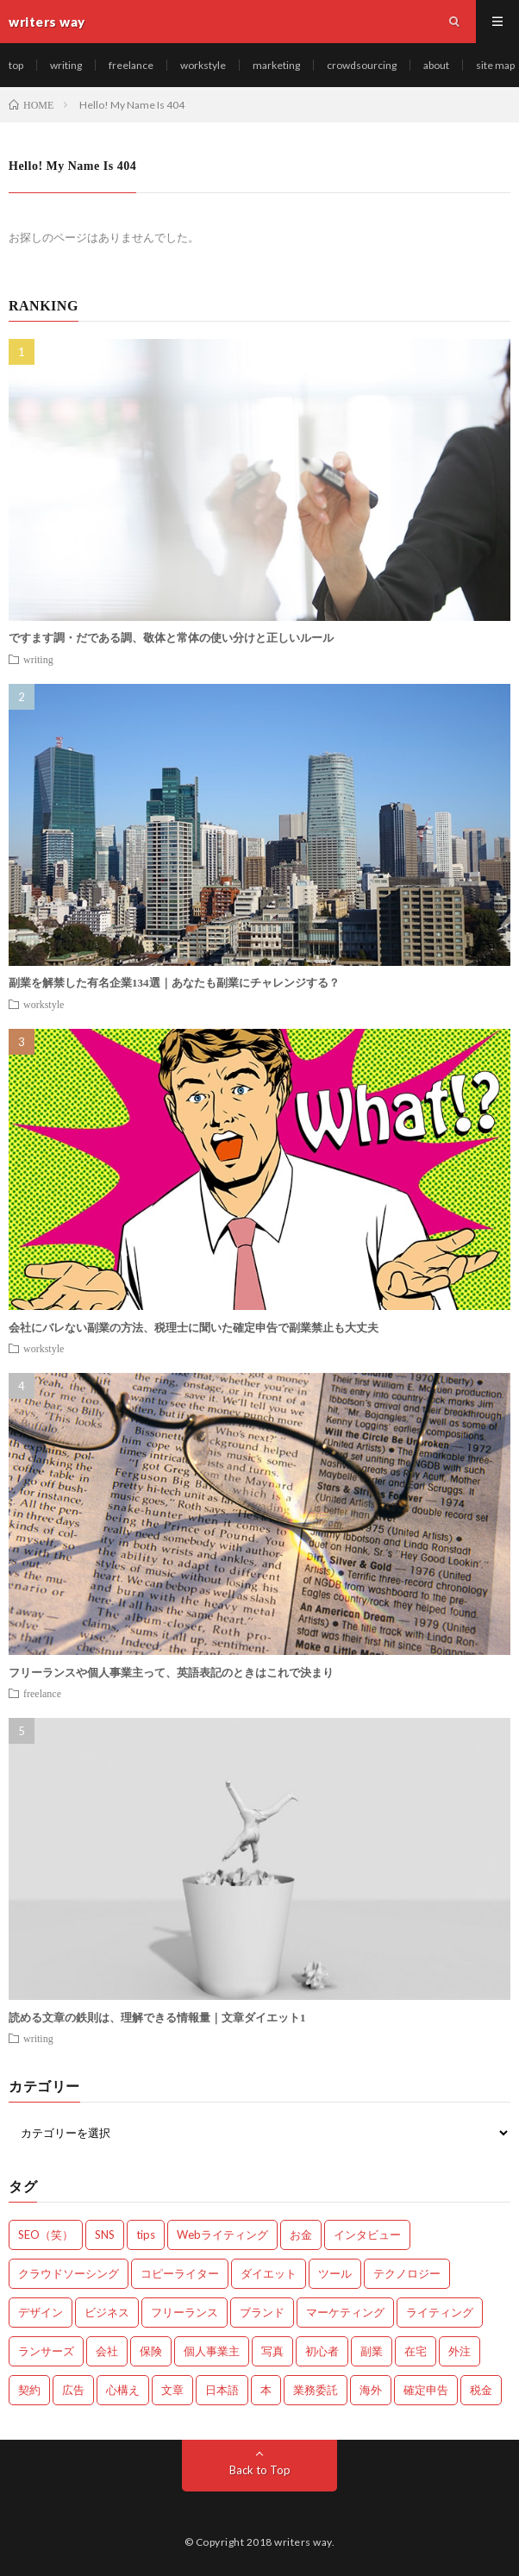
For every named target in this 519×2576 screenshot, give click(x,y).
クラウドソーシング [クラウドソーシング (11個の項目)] (68, 2273)
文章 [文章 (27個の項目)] (172, 2390)
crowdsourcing (362, 65)
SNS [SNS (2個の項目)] (105, 2234)
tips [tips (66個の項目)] (145, 2234)
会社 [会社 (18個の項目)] (107, 2351)
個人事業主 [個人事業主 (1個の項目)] (212, 2351)
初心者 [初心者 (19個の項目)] (322, 2351)
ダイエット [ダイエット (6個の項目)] (269, 2273)
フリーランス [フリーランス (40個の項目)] (184, 2312)
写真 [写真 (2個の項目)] (272, 2351)
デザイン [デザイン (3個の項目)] (40, 2312)
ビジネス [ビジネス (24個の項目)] (106, 2312)
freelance (131, 65)
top (16, 65)
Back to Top (260, 2470)
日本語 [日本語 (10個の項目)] (222, 2390)
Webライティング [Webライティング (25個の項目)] (222, 2234)
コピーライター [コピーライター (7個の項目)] (180, 2273)
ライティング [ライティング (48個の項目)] (439, 2312)
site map (495, 65)
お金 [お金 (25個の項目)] (301, 2234)
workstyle (203, 65)
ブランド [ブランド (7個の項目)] (262, 2312)
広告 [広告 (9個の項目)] (73, 2390)
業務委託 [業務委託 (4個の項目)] (315, 2390)
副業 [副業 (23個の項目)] (371, 2351)
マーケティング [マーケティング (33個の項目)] (345, 2312)
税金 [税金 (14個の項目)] (481, 2390)
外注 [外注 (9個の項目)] (459, 2351)
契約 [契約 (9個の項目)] (29, 2390)
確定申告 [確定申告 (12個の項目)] (425, 2390)
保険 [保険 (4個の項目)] (151, 2351)
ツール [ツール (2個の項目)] (335, 2273)
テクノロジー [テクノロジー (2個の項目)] (407, 2273)
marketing (276, 65)
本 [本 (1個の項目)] (266, 2390)
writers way (303, 2541)
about (436, 65)
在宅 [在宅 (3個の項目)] (415, 2351)
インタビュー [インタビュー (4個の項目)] (367, 2234)
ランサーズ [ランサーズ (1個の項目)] (46, 2351)
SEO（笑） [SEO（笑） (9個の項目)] (45, 2234)
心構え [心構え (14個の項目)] (123, 2390)
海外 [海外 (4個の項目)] (371, 2390)
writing (66, 65)
